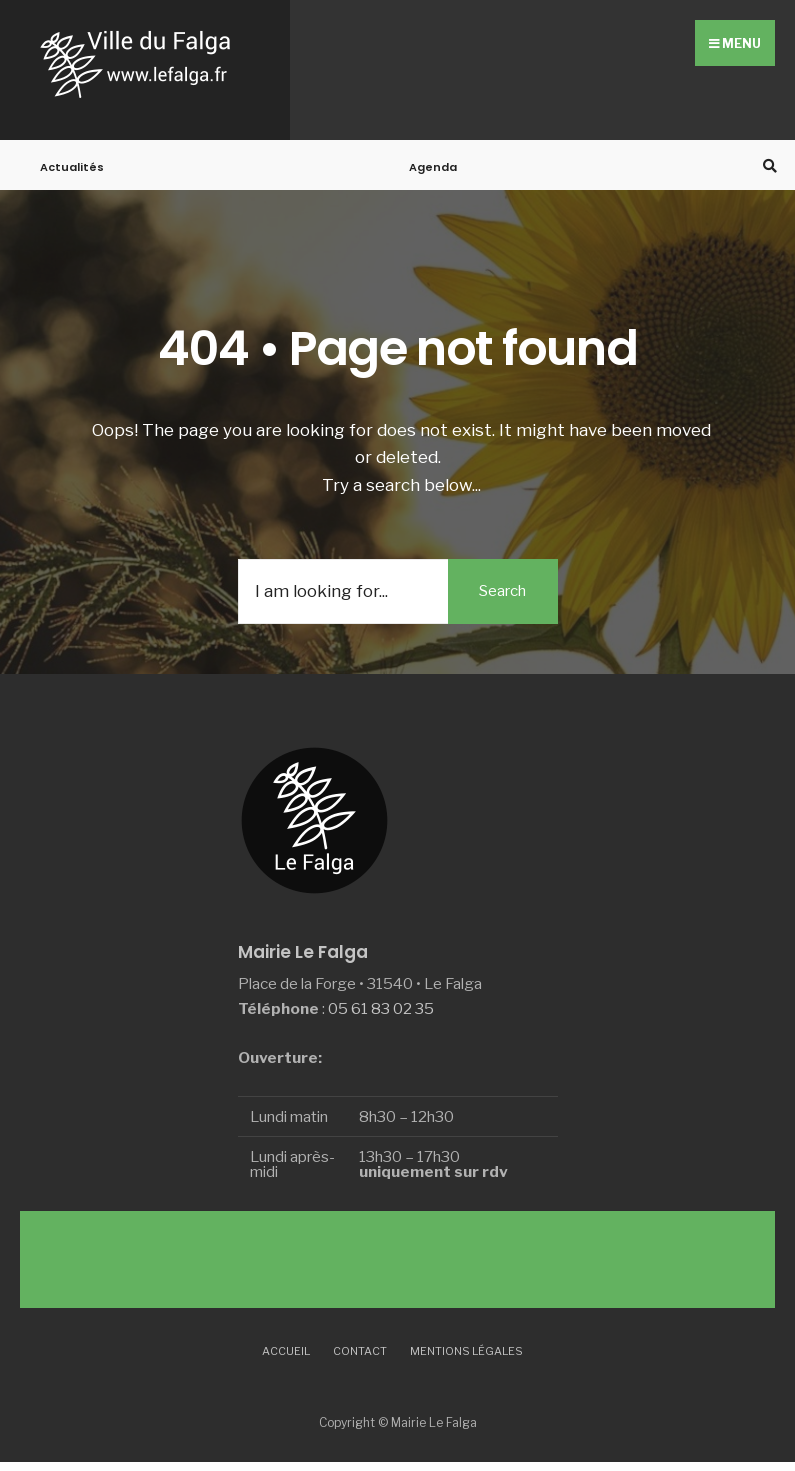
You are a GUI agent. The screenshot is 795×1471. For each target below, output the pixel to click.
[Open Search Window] (767, 165)
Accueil (286, 1351)
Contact (360, 1351)
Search (502, 591)
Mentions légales (466, 1351)
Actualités (72, 167)
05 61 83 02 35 (381, 1008)
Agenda (433, 167)
